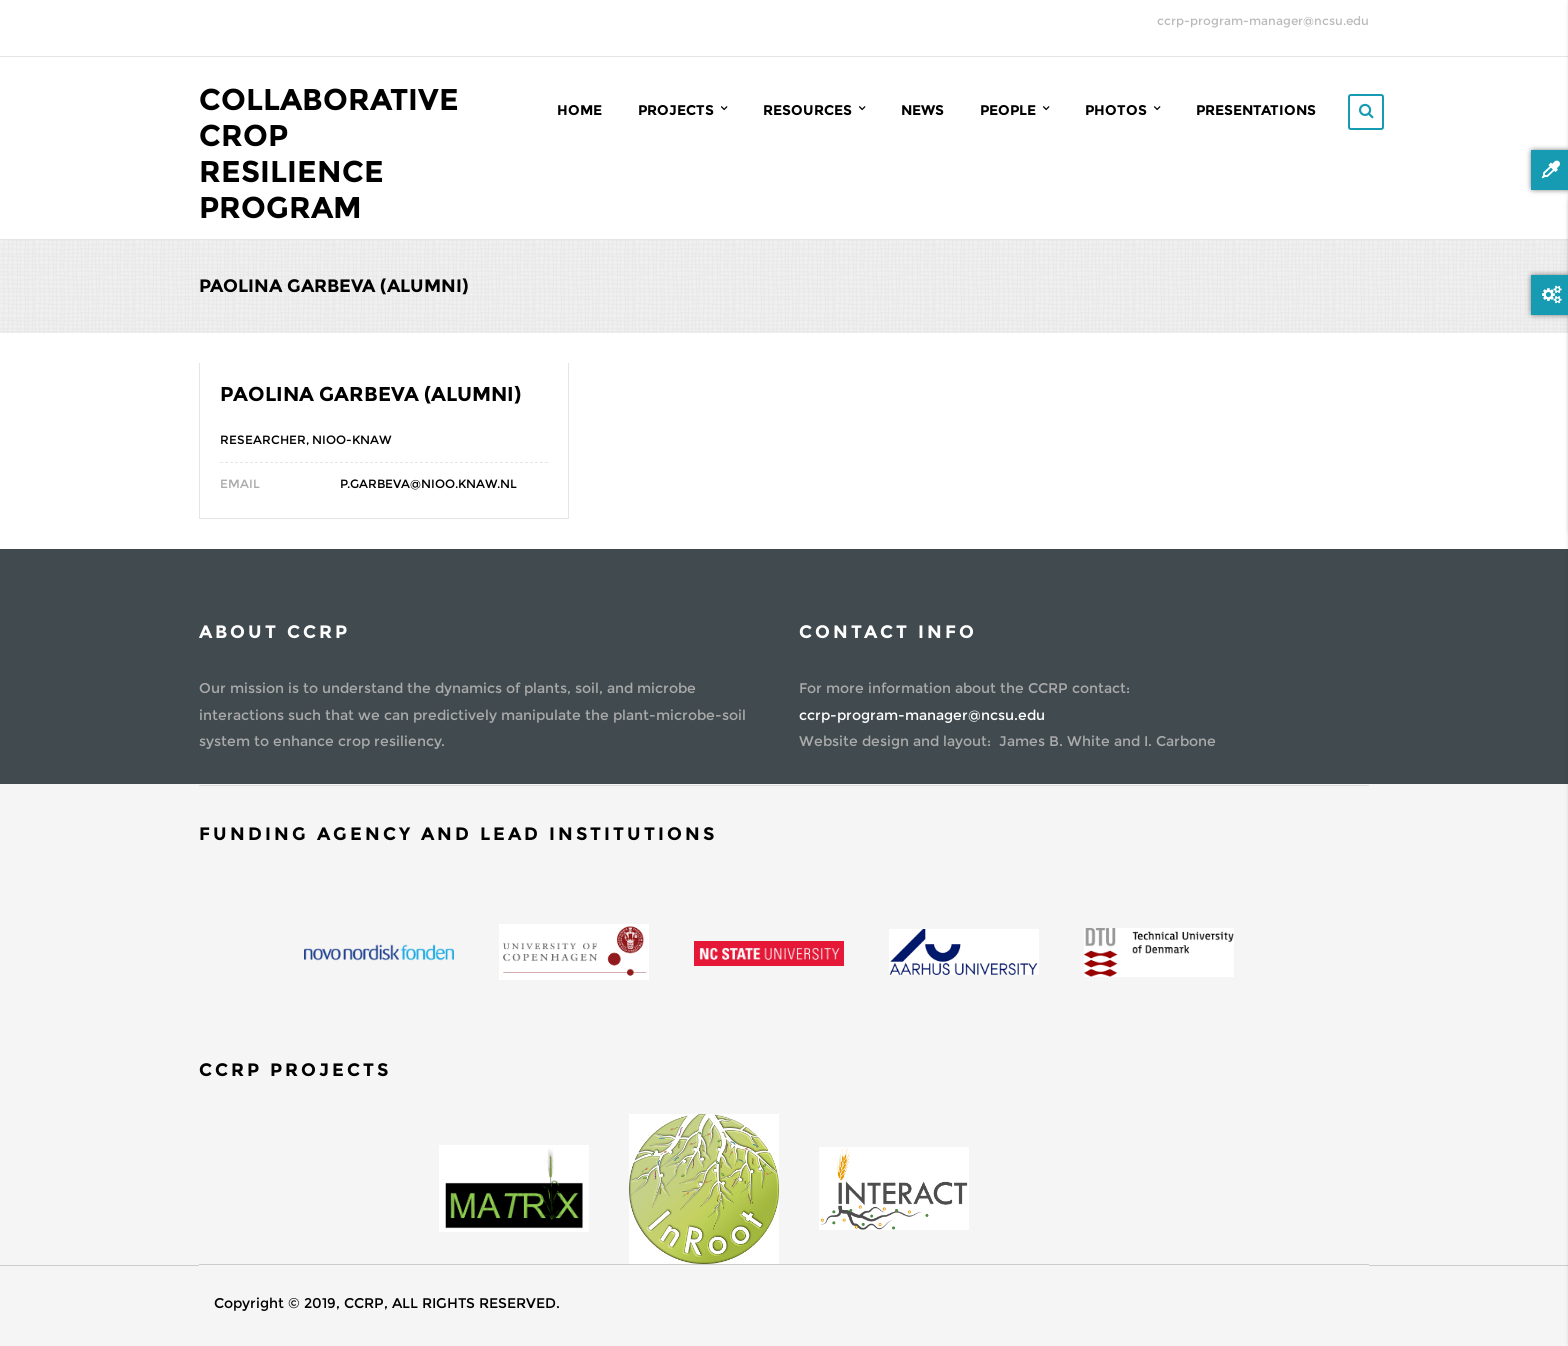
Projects (682, 109)
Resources (814, 109)
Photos (1122, 109)
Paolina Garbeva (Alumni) (370, 394)
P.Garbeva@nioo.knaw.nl (428, 483)
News (922, 110)
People (1014, 109)
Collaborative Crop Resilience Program (329, 153)
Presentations (1256, 110)
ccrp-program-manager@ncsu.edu (1263, 20)
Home (579, 110)
